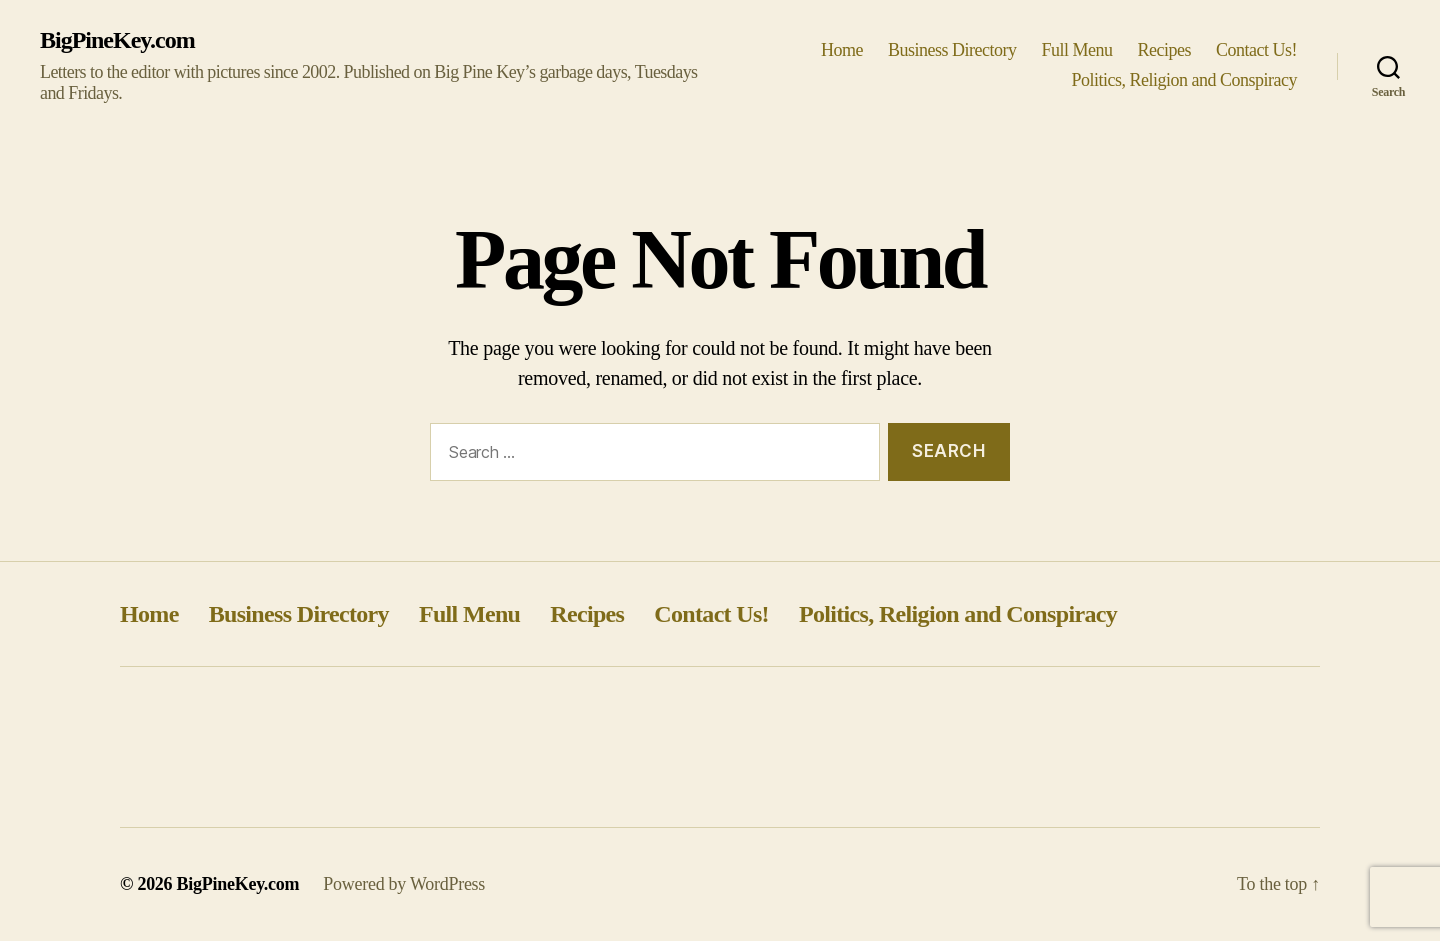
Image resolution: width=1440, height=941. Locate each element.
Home (842, 50)
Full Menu (1076, 50)
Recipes (1165, 50)
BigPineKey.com (117, 40)
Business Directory (952, 50)
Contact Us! (1256, 50)
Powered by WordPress (404, 884)
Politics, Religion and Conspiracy (1184, 80)
